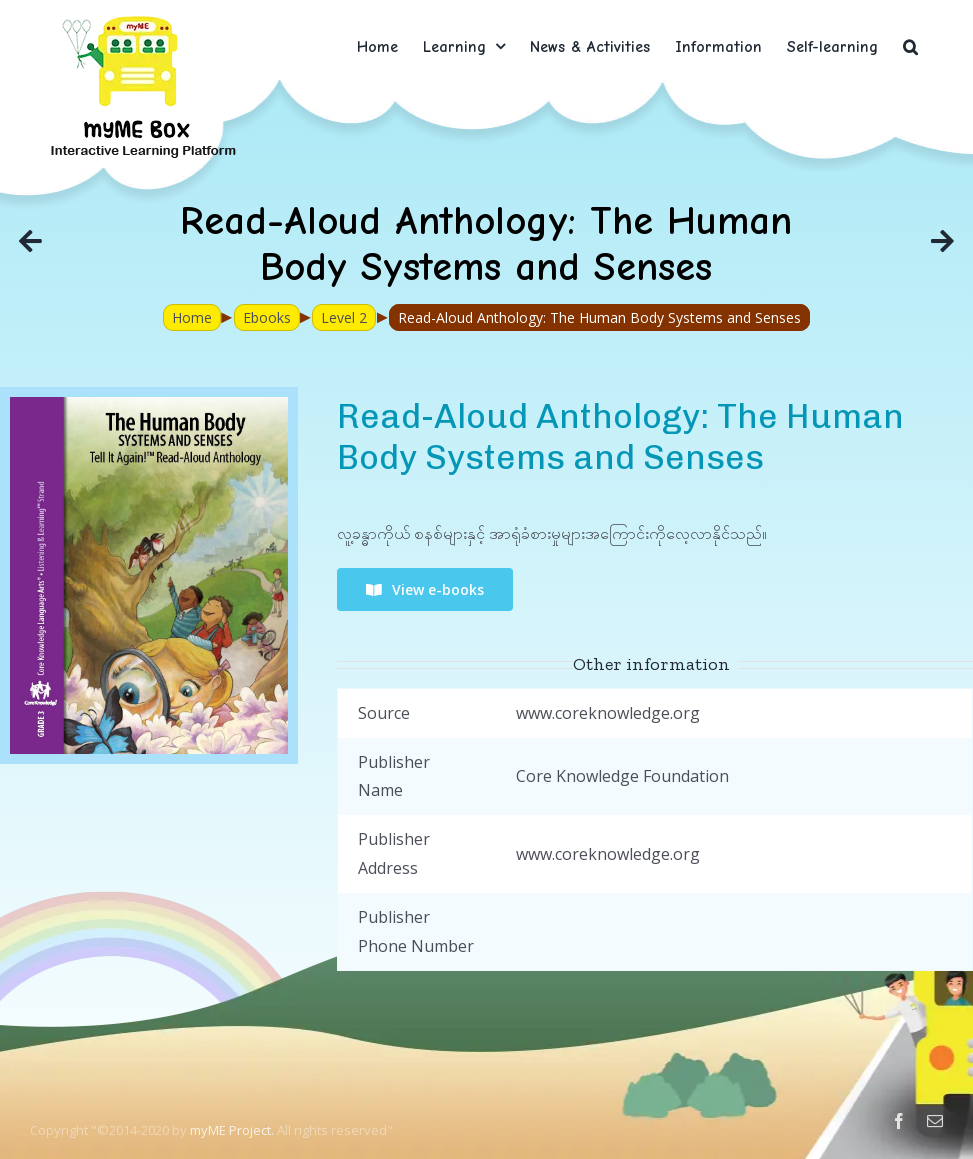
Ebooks (267, 317)
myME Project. (232, 1130)
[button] (910, 46)
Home (192, 317)
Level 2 (344, 317)
